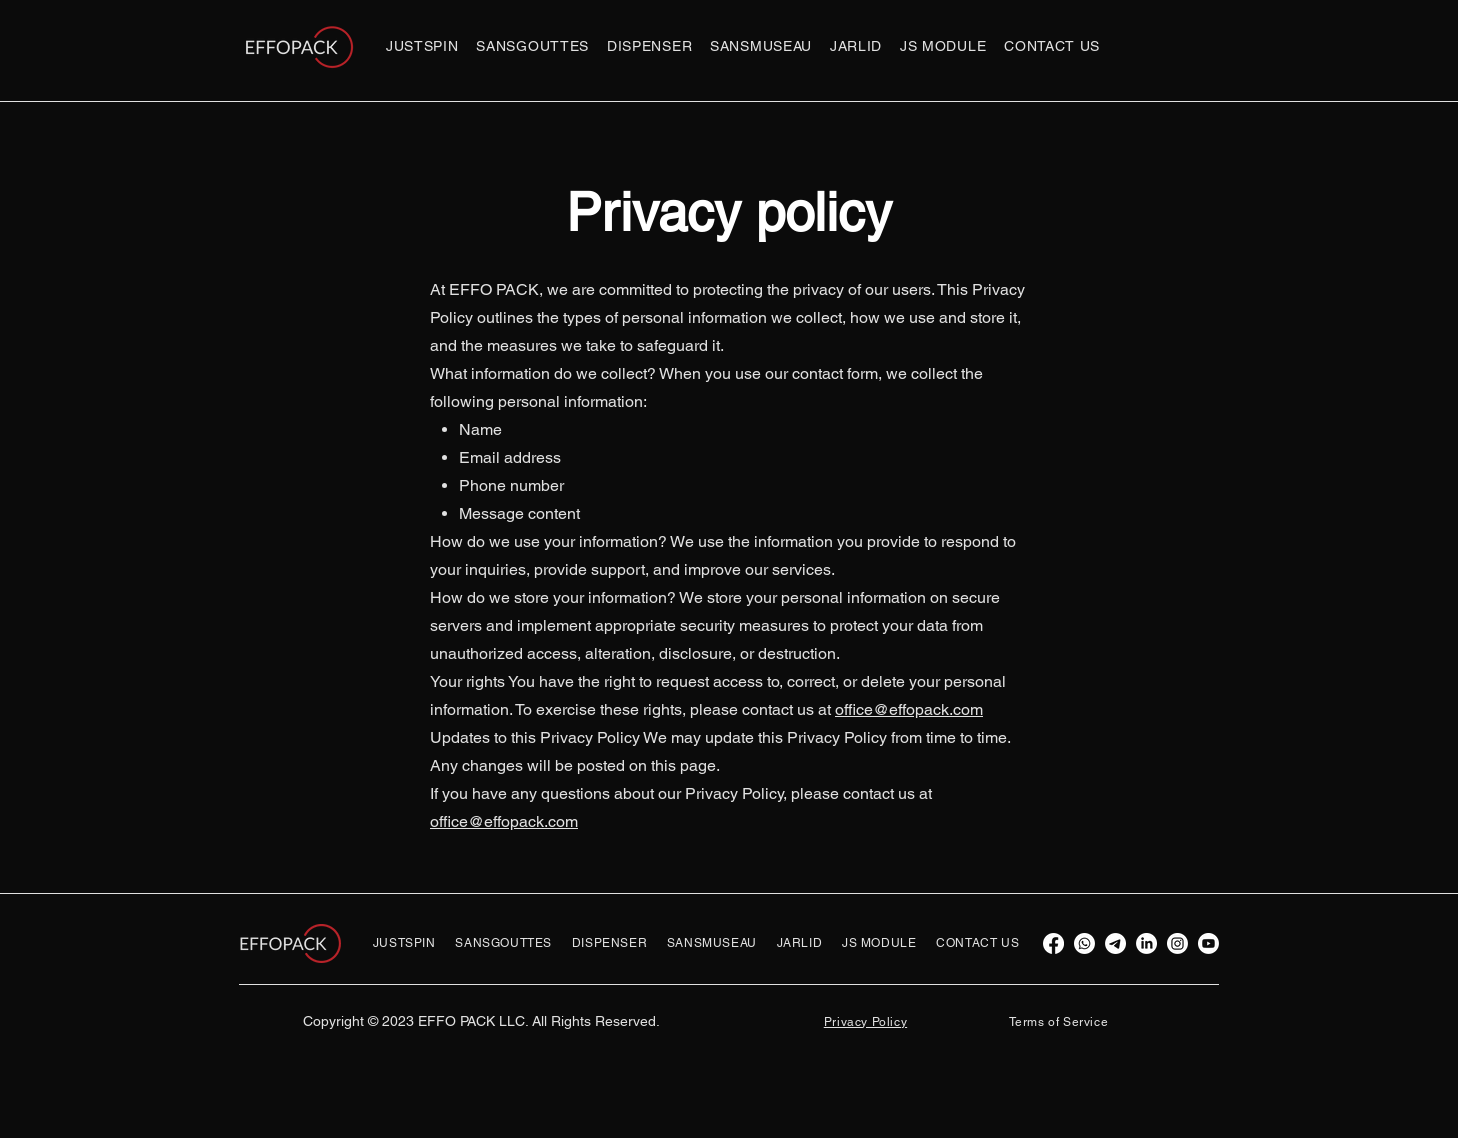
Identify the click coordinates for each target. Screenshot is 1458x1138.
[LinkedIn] (1146, 943)
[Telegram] (1115, 943)
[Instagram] (1177, 943)
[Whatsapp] (1084, 943)
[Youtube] (1208, 943)
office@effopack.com (909, 709)
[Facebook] (1053, 943)
